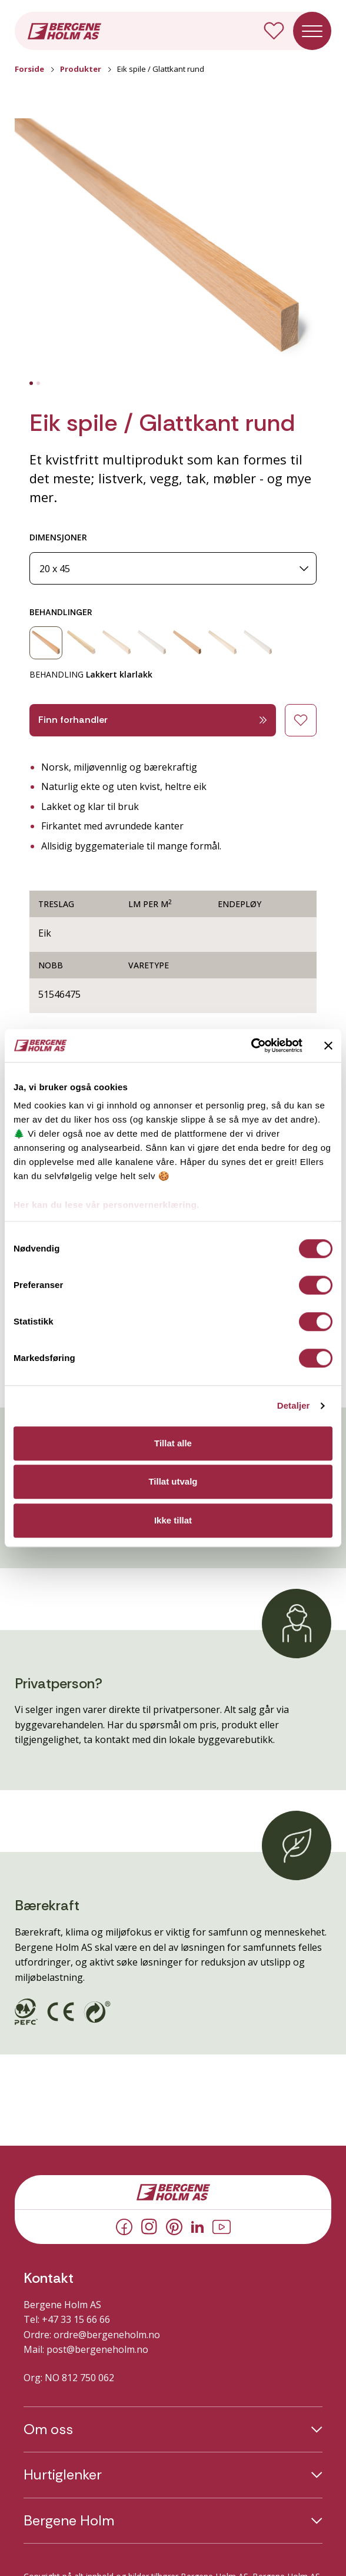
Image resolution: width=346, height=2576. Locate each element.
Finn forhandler (152, 719)
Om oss (48, 2429)
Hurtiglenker (63, 2474)
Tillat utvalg (172, 1481)
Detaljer (293, 1405)
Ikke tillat (173, 1520)
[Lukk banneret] (328, 1045)
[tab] (31, 383)
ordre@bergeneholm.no (107, 2334)
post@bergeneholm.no (97, 2349)
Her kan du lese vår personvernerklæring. (106, 1205)
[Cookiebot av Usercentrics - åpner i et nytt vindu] (250, 1045)
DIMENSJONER (58, 537)
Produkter (80, 69)
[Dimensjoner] (173, 568)
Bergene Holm (69, 2520)
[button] (173, 247)
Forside (29, 69)
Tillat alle (173, 1443)
